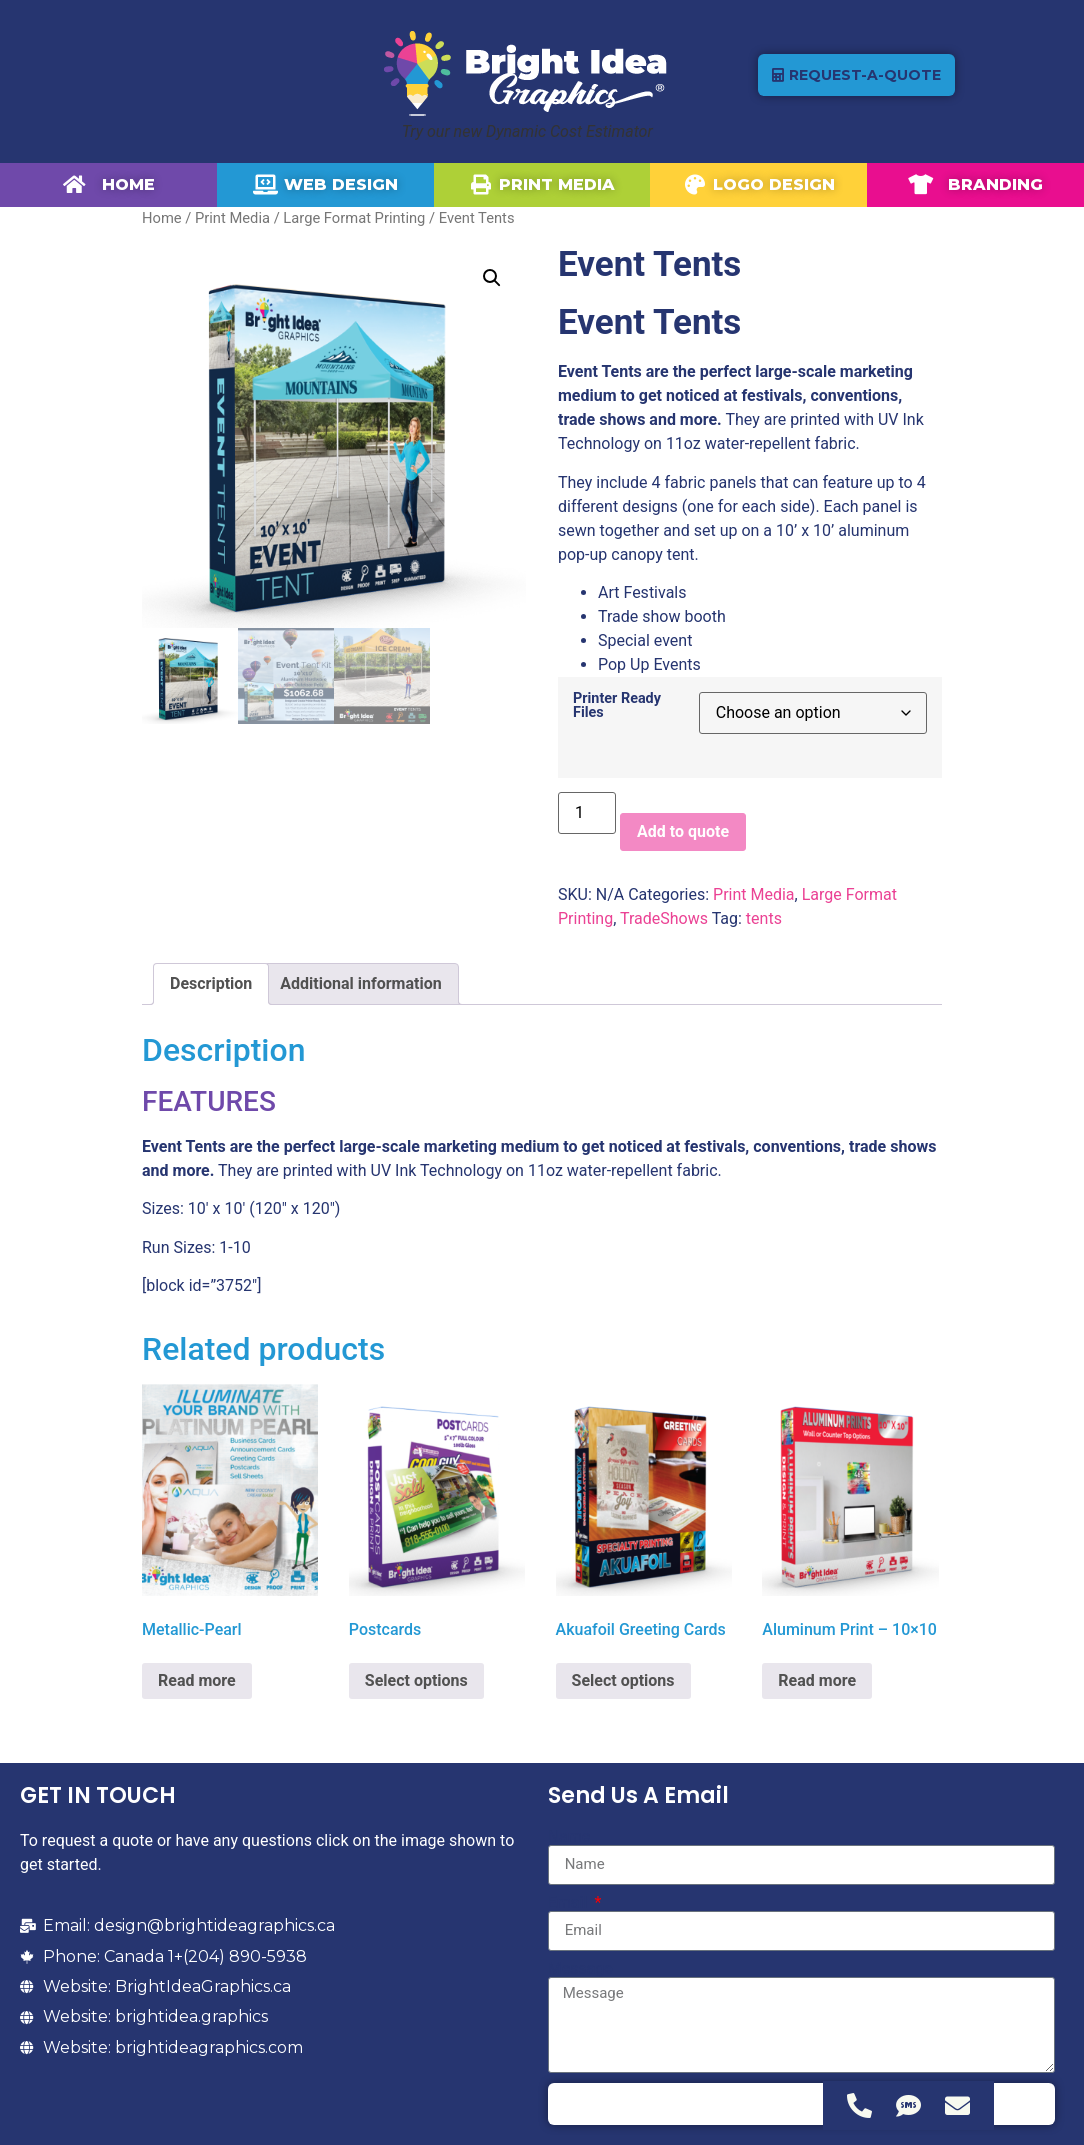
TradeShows (664, 918)
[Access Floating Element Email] (957, 2105)
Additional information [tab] (360, 983)
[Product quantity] (587, 813)
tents (764, 918)
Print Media (232, 218)
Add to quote (683, 831)
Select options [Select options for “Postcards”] (416, 1680)
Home (162, 218)
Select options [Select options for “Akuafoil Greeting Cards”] (623, 1680)
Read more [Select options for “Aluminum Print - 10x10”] (817, 1680)
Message (580, 1969)
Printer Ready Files (617, 706)
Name (569, 1837)
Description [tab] (211, 983)
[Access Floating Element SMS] (908, 2105)
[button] (492, 278)
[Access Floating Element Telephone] (859, 2105)
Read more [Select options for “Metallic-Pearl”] (197, 1680)
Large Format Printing (354, 218)
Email (570, 1903)
